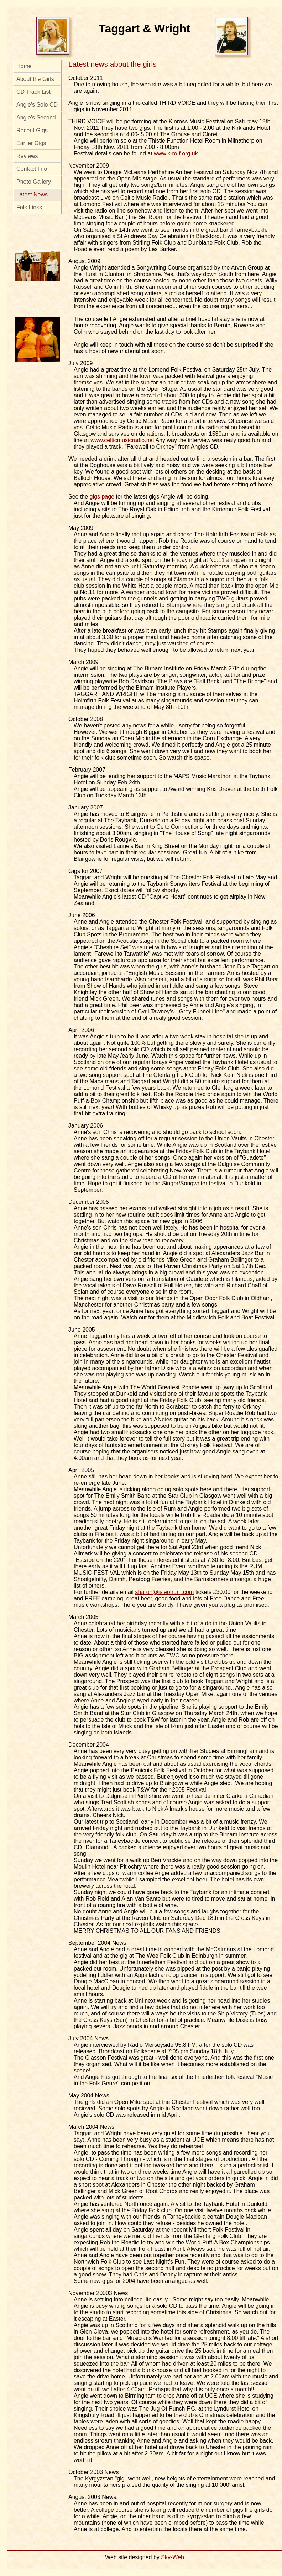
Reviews (27, 156)
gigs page (102, 497)
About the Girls (35, 79)
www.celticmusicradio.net (122, 440)
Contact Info (31, 169)
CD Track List (33, 92)
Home (24, 66)
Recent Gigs (32, 130)
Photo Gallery (33, 182)
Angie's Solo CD (37, 105)
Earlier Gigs (31, 143)
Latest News (32, 194)
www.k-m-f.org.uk (176, 153)
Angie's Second (36, 117)
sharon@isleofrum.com (164, 1592)
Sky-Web (172, 2557)
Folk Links (29, 207)
